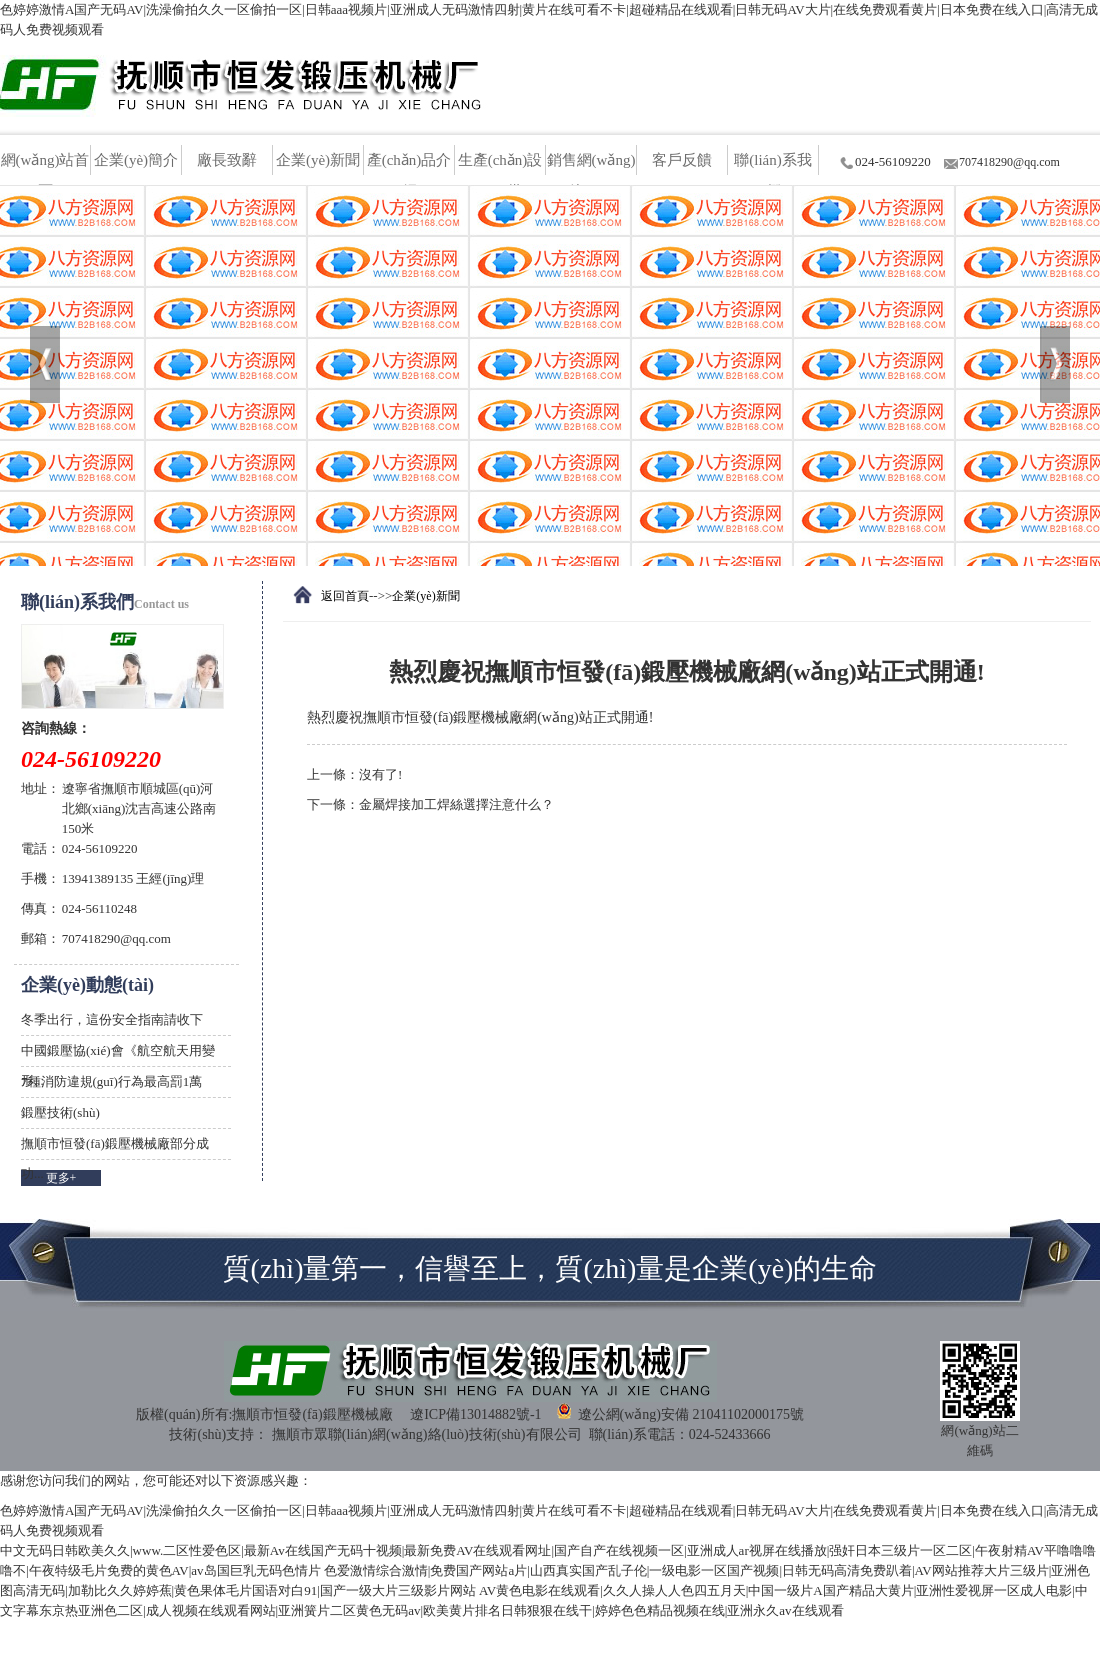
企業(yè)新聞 (318, 160)
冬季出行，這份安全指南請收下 (112, 1019)
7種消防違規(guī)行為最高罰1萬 (111, 1081)
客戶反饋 (682, 160)
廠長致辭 (227, 160)
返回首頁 (345, 596)
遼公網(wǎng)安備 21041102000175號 (680, 1412)
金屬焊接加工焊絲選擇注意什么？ (456, 804)
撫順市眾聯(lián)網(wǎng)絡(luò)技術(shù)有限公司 (427, 1434)
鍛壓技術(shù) (60, 1112)
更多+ (61, 1178)
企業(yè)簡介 (136, 160)
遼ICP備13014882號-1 (475, 1414)
